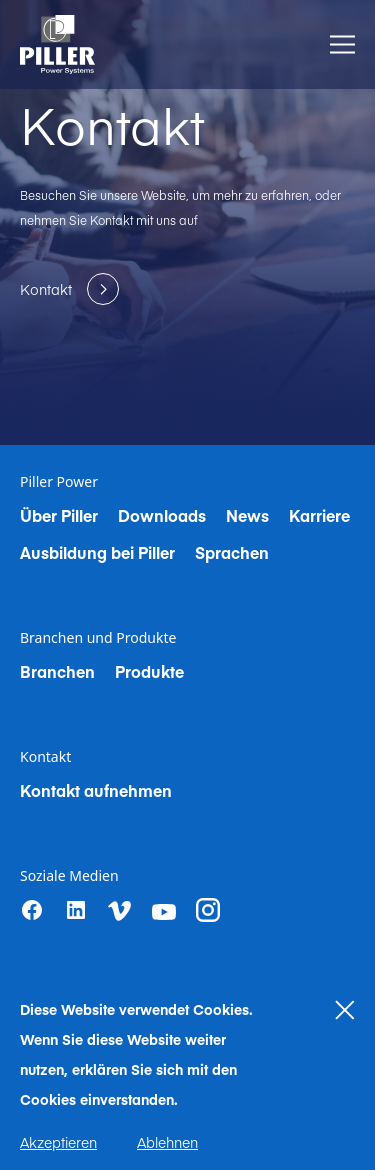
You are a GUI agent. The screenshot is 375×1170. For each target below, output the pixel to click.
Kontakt (45, 757)
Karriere (319, 515)
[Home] (57, 44)
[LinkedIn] (76, 910)
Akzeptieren (58, 1142)
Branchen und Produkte (98, 638)
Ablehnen (167, 1142)
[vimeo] (120, 911)
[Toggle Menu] (342, 44)
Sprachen (232, 552)
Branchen (57, 671)
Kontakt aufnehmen (96, 790)
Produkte (149, 671)
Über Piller (59, 515)
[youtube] (164, 912)
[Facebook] (32, 910)
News (247, 515)
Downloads (162, 515)
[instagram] (208, 910)
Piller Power (59, 482)
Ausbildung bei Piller (97, 552)
